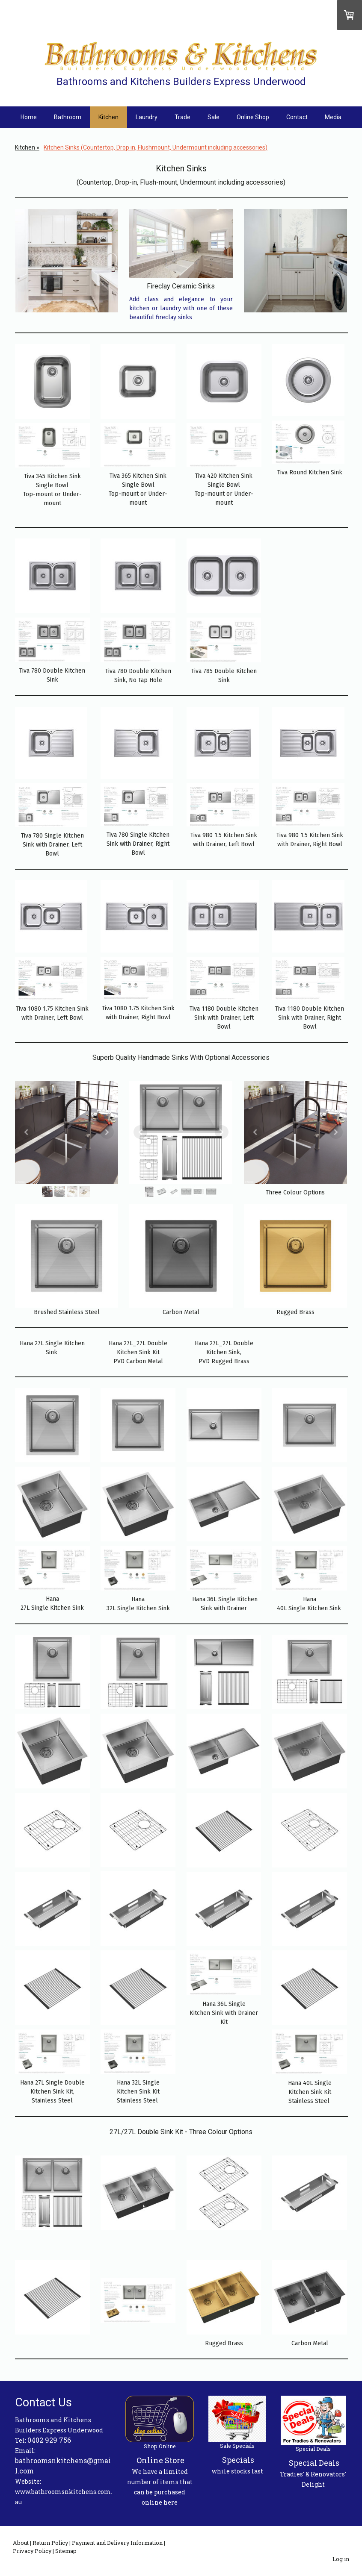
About (21, 2542)
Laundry (146, 117)
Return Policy (50, 2542)
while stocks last (237, 2471)
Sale (214, 117)
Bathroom (67, 117)
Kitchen (108, 117)
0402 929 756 (49, 2439)
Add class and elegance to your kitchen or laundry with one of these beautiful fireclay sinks (180, 308)
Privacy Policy (32, 2550)
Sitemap (66, 2550)
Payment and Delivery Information (117, 2542)
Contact (297, 117)
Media (333, 117)
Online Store (160, 2460)
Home (29, 117)
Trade (182, 117)
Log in (340, 2558)
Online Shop (253, 117)
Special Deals (314, 2463)
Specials (238, 2460)
